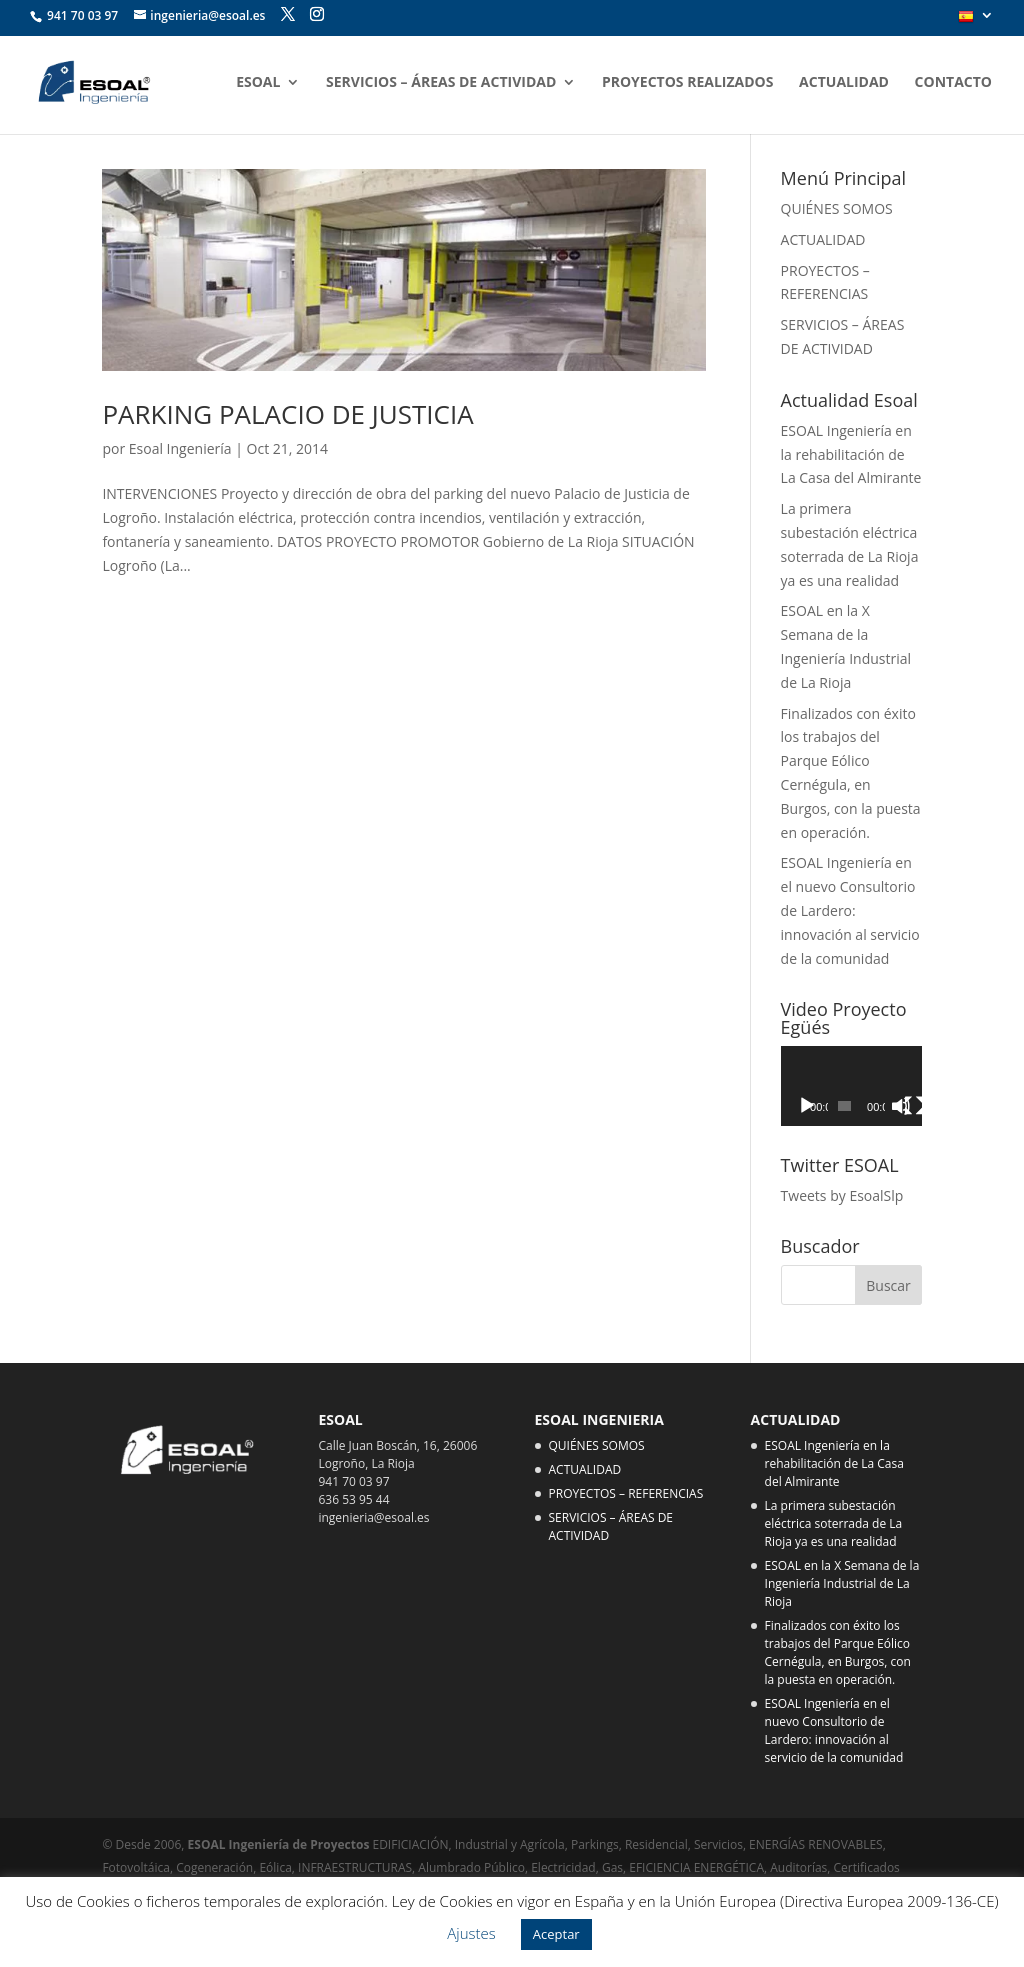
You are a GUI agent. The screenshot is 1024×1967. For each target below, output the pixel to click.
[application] (851, 1085)
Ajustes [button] (471, 1933)
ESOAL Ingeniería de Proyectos (280, 1844)
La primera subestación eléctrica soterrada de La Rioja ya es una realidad (834, 1523)
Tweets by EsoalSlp (842, 1195)
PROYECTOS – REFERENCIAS (626, 1493)
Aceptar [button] (556, 1934)
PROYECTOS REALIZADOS (688, 83)
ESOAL (258, 83)
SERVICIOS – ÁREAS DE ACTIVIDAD (441, 83)
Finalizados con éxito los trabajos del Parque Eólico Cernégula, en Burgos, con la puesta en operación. (838, 1652)
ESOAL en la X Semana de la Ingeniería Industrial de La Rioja (842, 1583)
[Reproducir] (807, 1106)
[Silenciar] (901, 1106)
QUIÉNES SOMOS (837, 208)
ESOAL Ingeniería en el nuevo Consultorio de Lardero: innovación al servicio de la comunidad (850, 910)
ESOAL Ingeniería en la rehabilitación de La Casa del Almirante (851, 454)
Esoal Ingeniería (180, 448)
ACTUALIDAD (844, 83)
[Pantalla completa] (914, 1106)
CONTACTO (953, 83)
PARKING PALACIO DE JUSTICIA (287, 414)
